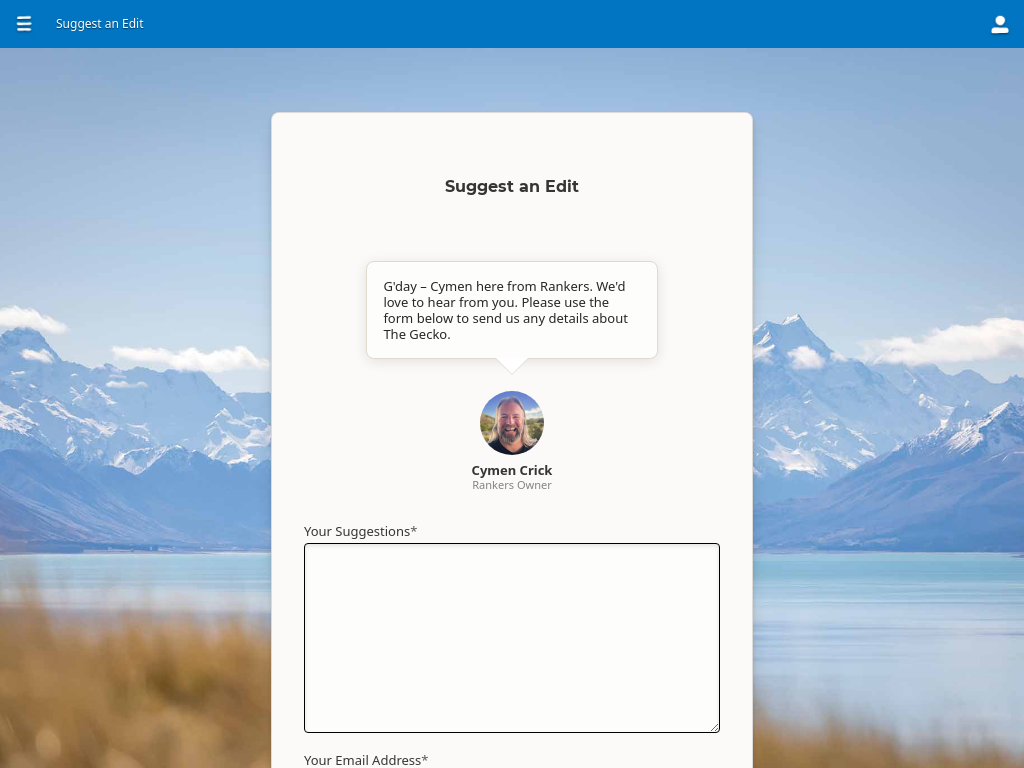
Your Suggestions (360, 531)
